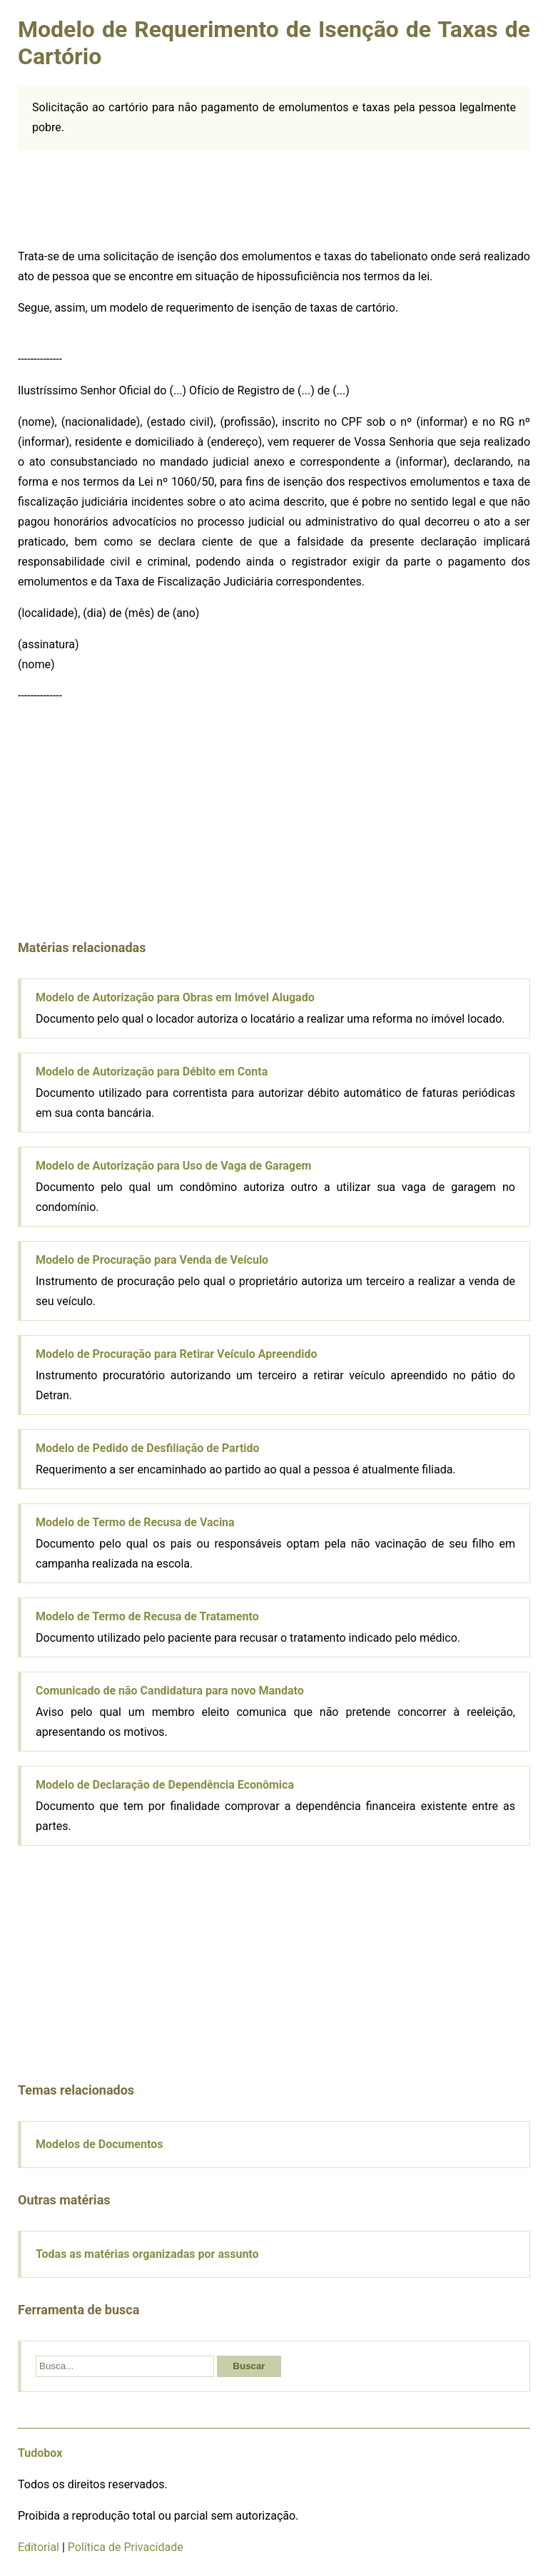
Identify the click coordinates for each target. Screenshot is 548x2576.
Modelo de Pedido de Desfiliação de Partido (148, 1448)
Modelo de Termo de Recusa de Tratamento (147, 1616)
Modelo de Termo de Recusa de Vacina (135, 1522)
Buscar (249, 2366)
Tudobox (40, 2453)
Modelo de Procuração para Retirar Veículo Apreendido (177, 1354)
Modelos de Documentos (99, 2144)
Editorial (38, 2547)
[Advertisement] (125, 199)
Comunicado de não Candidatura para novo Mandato (170, 1690)
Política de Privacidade (125, 2547)
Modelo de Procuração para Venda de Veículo (152, 1260)
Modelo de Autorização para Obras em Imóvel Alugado (175, 997)
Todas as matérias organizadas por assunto (147, 2254)
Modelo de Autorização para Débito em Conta (152, 1071)
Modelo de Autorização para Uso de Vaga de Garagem (173, 1165)
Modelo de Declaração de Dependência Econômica (165, 1785)
